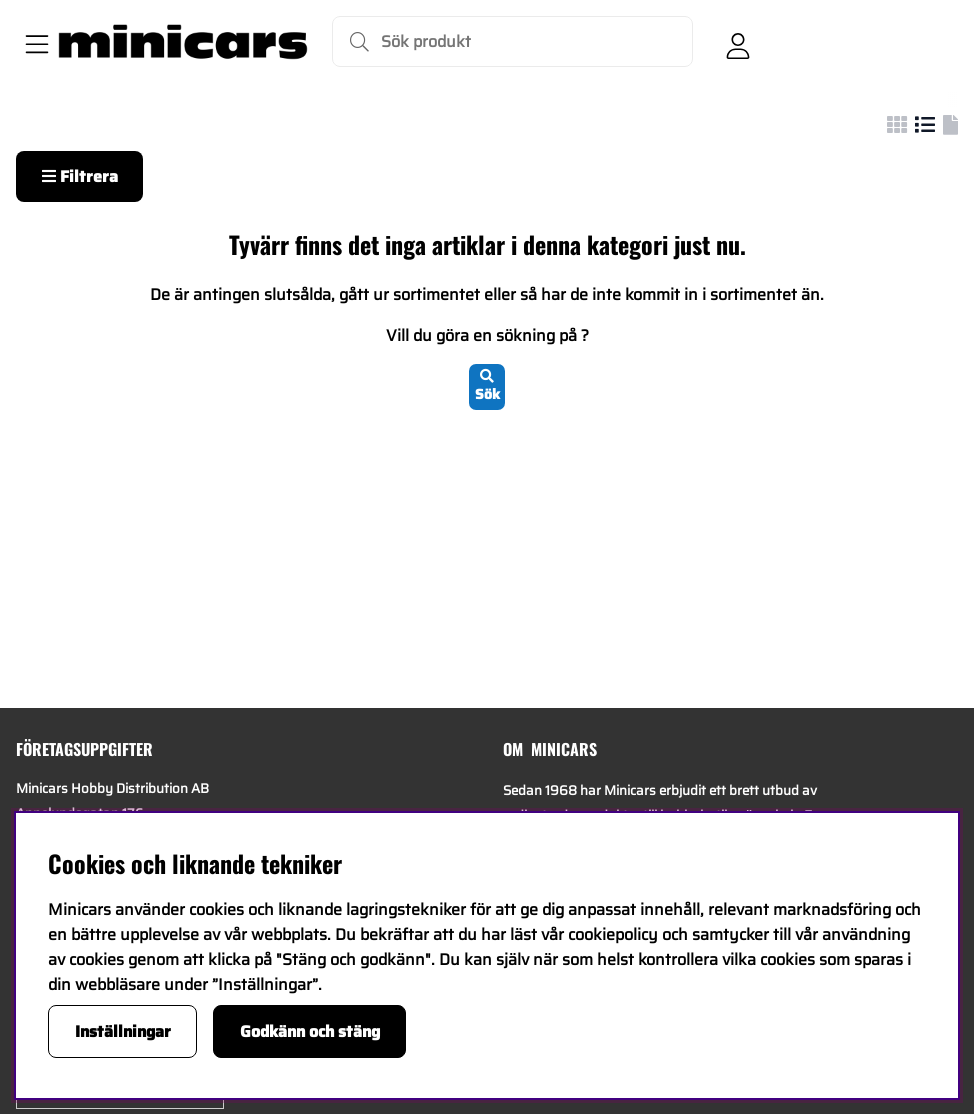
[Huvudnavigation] (33, 42)
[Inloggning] (738, 42)
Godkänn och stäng (310, 1031)
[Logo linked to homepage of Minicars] (183, 42)
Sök (487, 387)
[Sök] (512, 41)
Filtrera (80, 176)
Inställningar (123, 1031)
